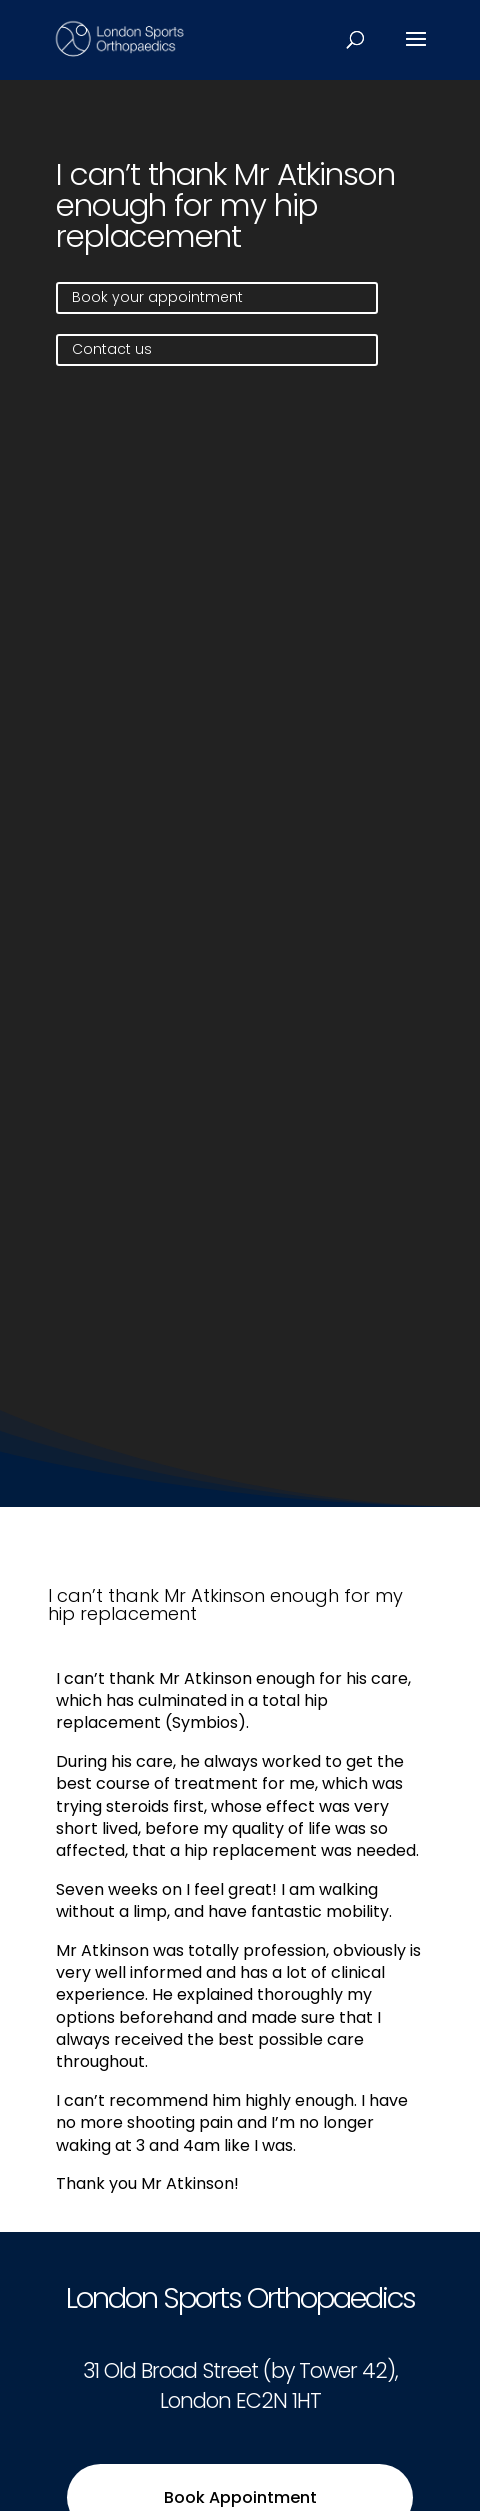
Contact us (112, 349)
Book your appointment (157, 297)
